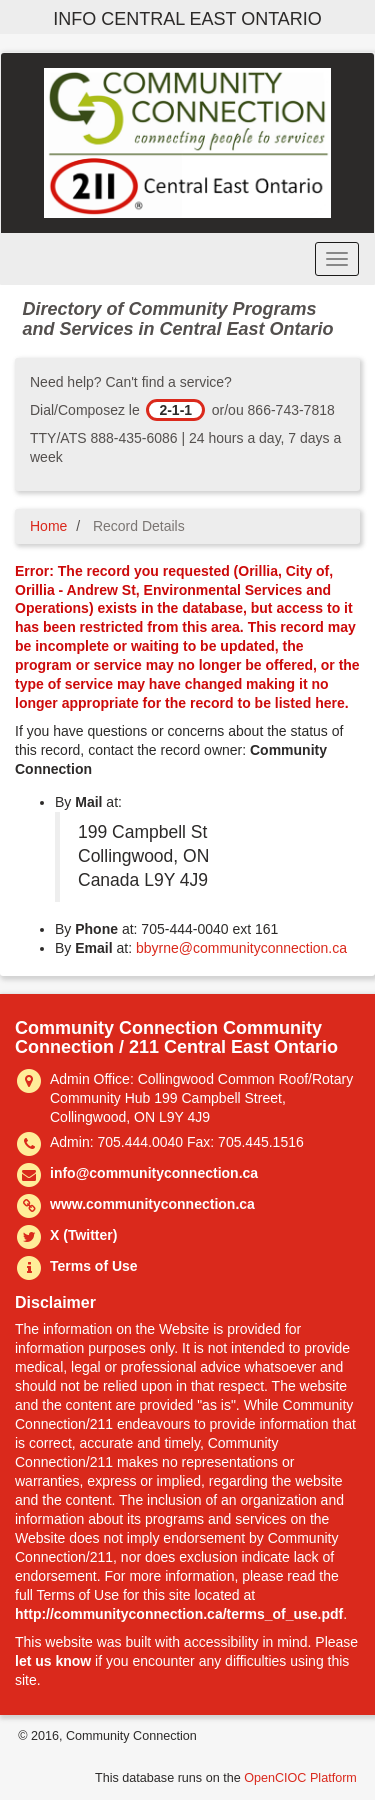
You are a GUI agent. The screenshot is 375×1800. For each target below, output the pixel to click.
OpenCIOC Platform (300, 1778)
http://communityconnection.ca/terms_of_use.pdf (179, 1614)
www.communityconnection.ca (152, 1204)
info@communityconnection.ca (154, 1173)
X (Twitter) (83, 1235)
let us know (53, 1661)
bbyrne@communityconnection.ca (241, 948)
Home (48, 526)
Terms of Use (94, 1266)
